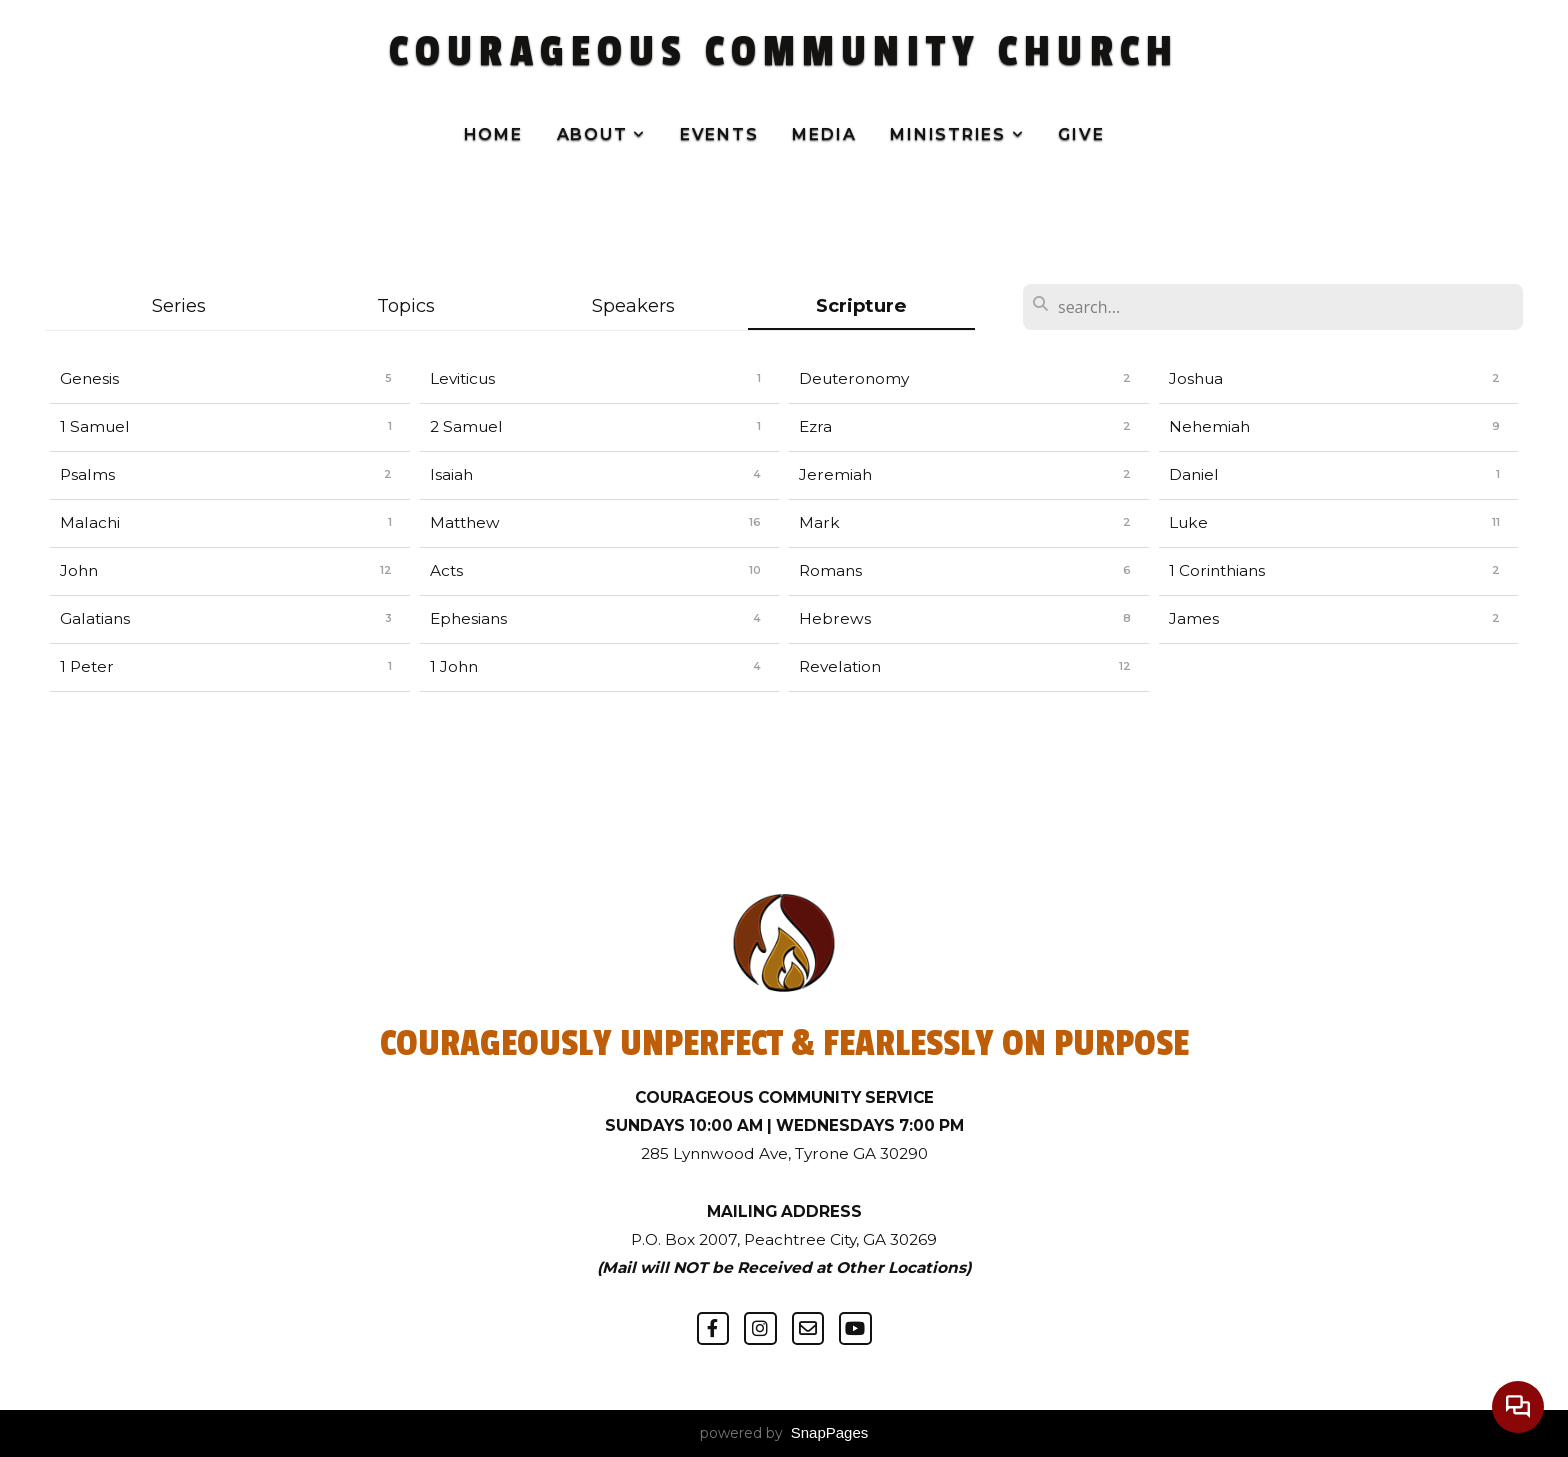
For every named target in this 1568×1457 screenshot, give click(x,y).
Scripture (861, 305)
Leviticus (462, 378)
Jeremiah (835, 474)
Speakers (633, 305)
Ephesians (468, 618)
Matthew (465, 522)
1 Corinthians (1217, 570)
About (601, 134)
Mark (819, 522)
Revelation (840, 666)
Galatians (95, 618)
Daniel (1194, 474)
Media (824, 134)
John (79, 570)
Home (493, 134)
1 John (454, 666)
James (1194, 618)
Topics (406, 305)
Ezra (815, 426)
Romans (830, 570)
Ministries (957, 134)
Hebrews (835, 618)
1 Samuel (95, 426)
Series (179, 305)
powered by (784, 1433)
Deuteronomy (854, 378)
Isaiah (451, 474)
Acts (446, 570)
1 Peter (87, 666)
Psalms (87, 474)
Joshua (1196, 378)
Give (1081, 134)
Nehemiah (1209, 426)
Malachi (90, 522)
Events (719, 134)
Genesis (89, 378)
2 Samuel (466, 426)
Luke (1188, 522)
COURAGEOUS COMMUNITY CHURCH (783, 52)
